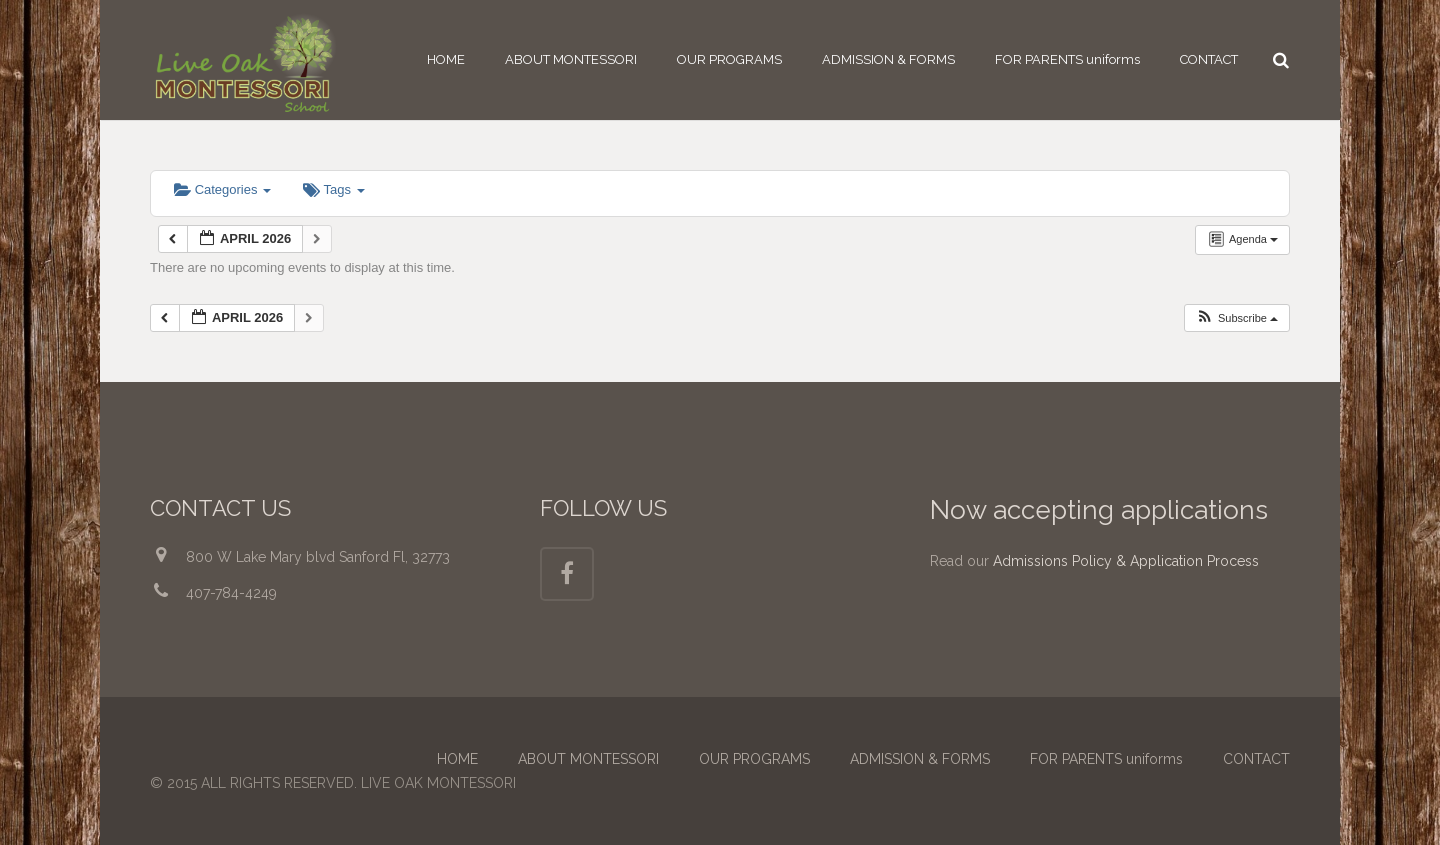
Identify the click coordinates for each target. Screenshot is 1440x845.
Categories (222, 189)
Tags (333, 189)
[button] (1236, 318)
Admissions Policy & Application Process (1126, 561)
